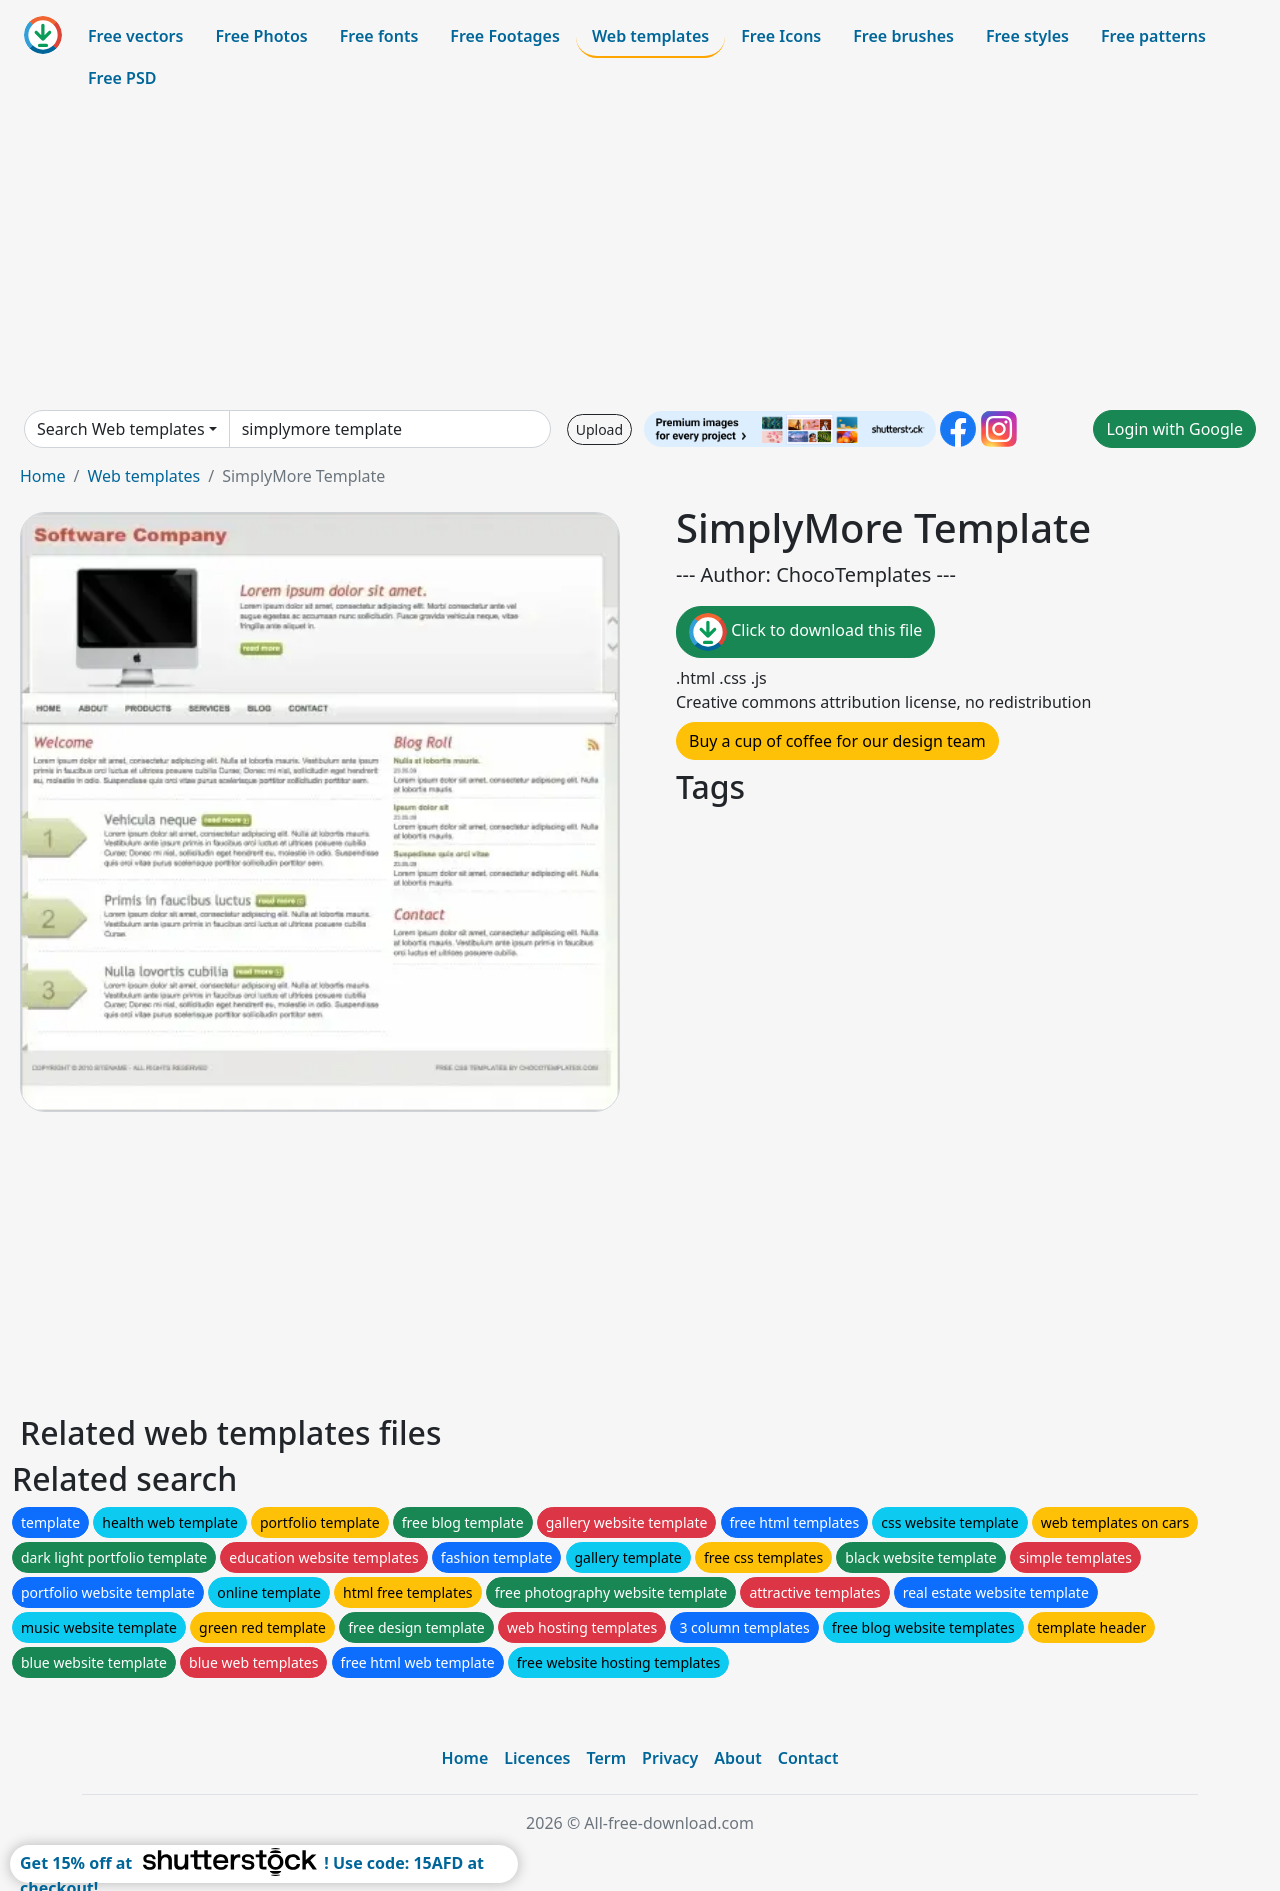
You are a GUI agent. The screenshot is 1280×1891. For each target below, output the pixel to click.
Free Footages (505, 36)
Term (606, 1758)
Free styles (1027, 36)
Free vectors (135, 36)
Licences (537, 1758)
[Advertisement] (640, 254)
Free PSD (122, 78)
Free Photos (261, 36)
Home (43, 476)
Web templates (650, 36)
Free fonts (379, 36)
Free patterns (1153, 36)
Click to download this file (805, 632)
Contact (808, 1758)
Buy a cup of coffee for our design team (837, 741)
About (737, 1758)
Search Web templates (121, 429)
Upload (599, 429)
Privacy (670, 1758)
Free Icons (781, 36)
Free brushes (903, 36)
